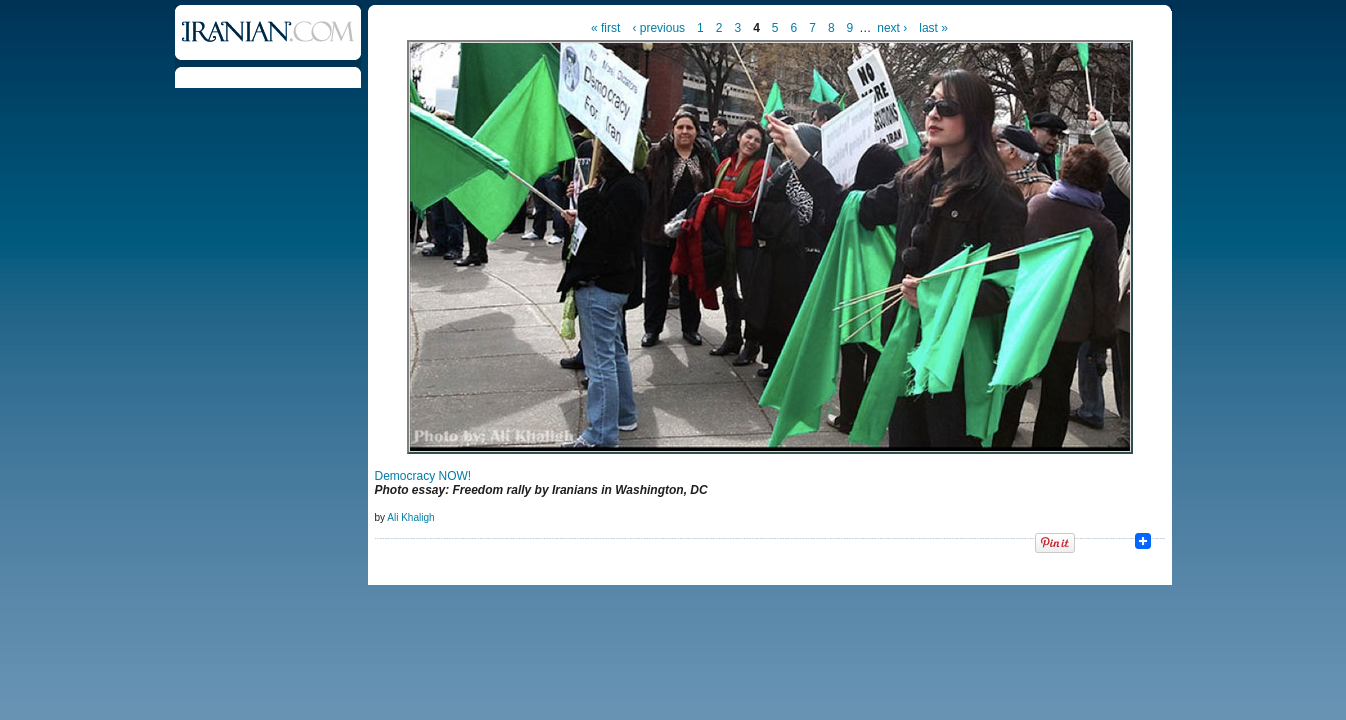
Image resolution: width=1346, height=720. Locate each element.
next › (892, 28)
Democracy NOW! (423, 476)
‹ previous (658, 28)
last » (933, 28)
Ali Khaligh (410, 517)
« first (605, 28)
